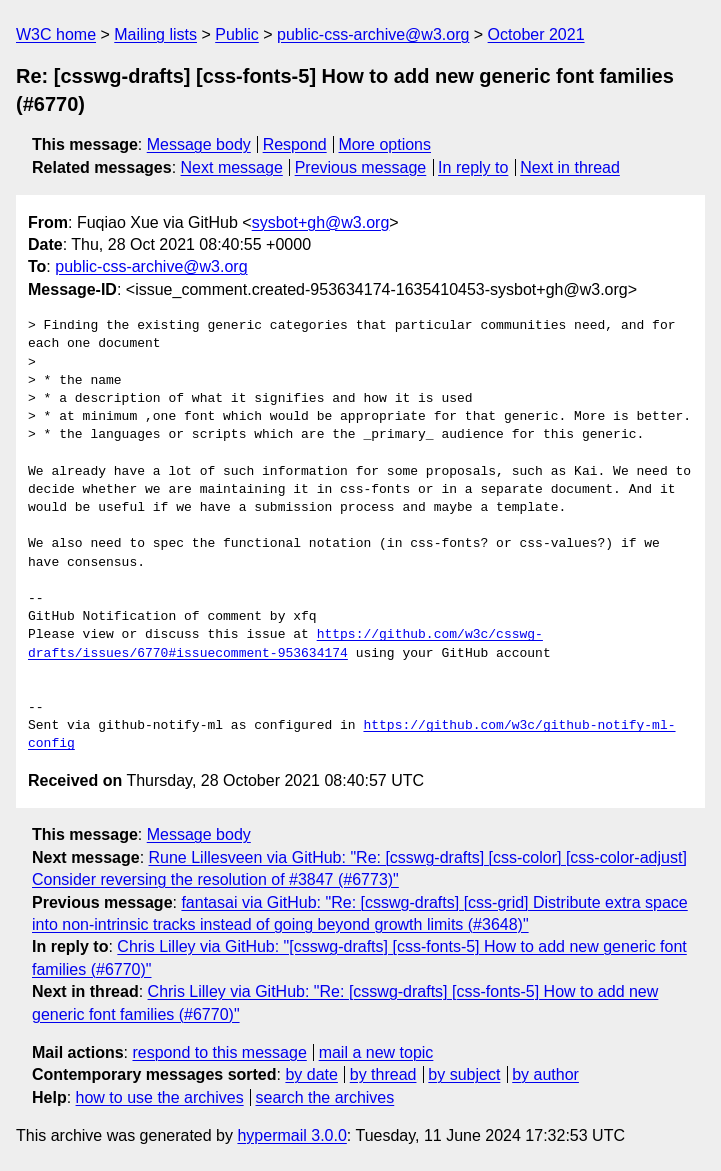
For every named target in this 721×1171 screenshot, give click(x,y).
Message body (199, 144)
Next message (232, 167)
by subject (464, 1074)
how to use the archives (160, 1097)
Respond (295, 144)
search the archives (325, 1097)
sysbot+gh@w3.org (321, 222)
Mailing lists (155, 34)
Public (237, 34)
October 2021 (536, 34)
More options (385, 144)
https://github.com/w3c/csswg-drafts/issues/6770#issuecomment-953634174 (285, 644)
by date (311, 1074)
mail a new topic (376, 1052)
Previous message (361, 167)
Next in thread (570, 167)
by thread (383, 1074)
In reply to (473, 167)
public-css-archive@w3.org (373, 34)
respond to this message (219, 1052)
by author (545, 1074)
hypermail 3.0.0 (291, 1135)
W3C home (56, 34)
